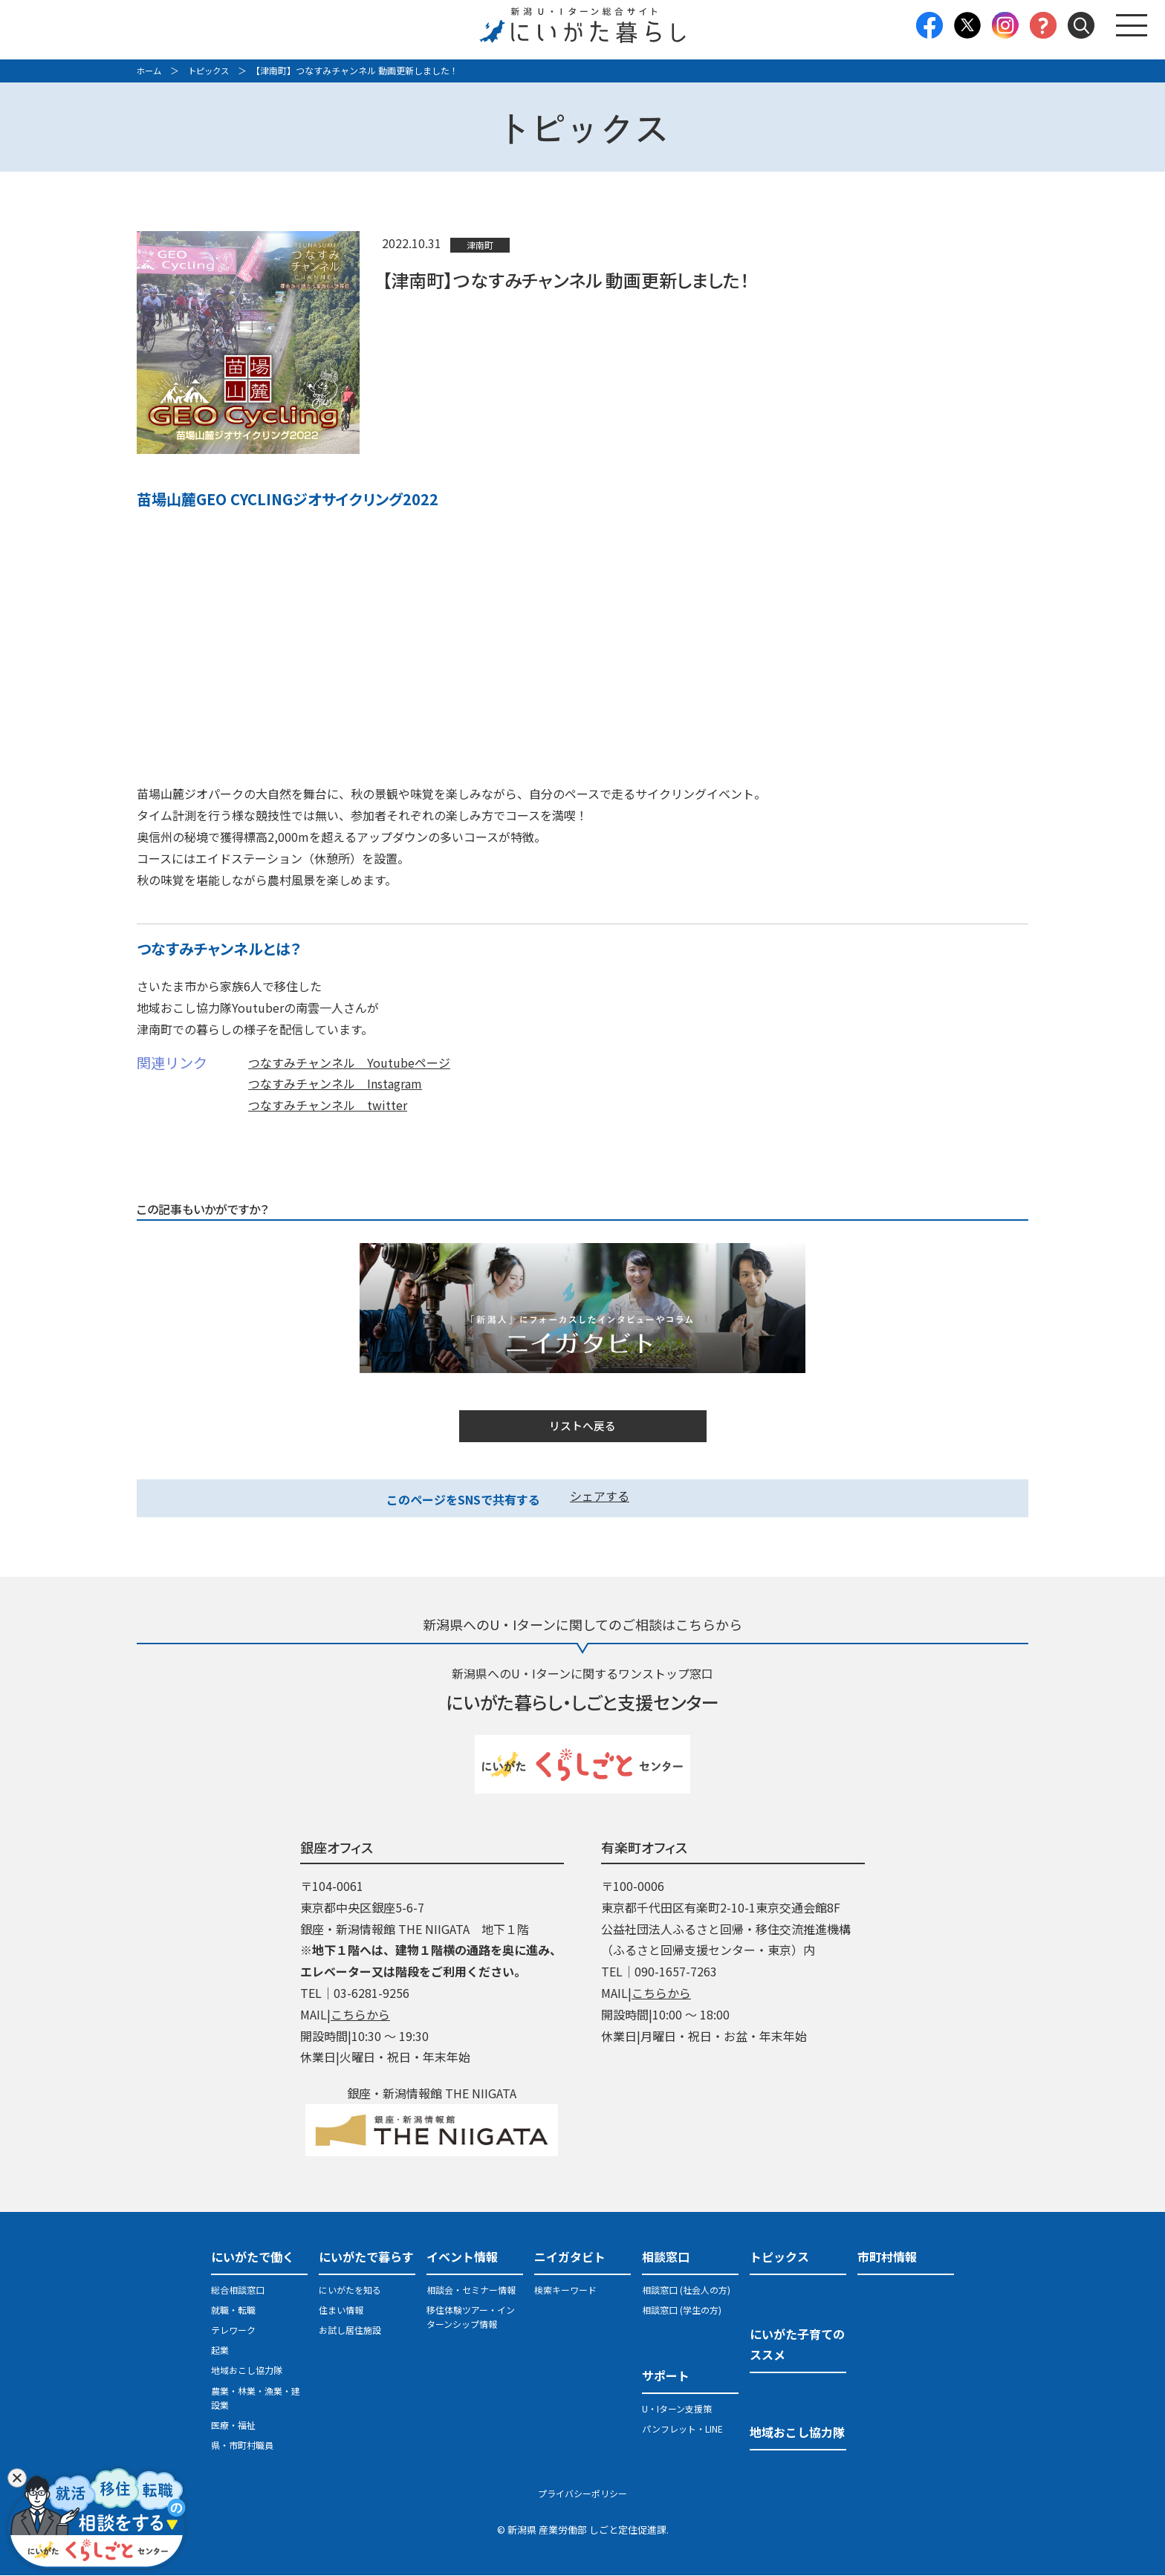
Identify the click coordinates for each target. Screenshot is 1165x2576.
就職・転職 (233, 2310)
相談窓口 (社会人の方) (686, 2290)
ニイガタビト (570, 2257)
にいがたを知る (350, 2290)
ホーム (150, 70)
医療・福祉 (233, 2425)
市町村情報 (887, 2257)
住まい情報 (341, 2310)
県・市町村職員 (242, 2446)
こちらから (360, 2015)
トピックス (212, 70)
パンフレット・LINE (682, 2430)
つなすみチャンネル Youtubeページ (349, 1062)
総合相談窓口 (238, 2290)
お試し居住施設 (350, 2331)
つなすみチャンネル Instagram (335, 1083)
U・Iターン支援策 (677, 2409)
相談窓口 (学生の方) (681, 2310)
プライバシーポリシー (582, 2494)
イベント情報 (462, 2257)
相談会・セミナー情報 (471, 2290)
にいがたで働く (252, 2257)
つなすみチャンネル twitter (327, 1105)
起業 (220, 2351)
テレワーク (233, 2331)
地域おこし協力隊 (246, 2371)
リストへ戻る (582, 1426)
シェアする (599, 1497)
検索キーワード (565, 2290)
